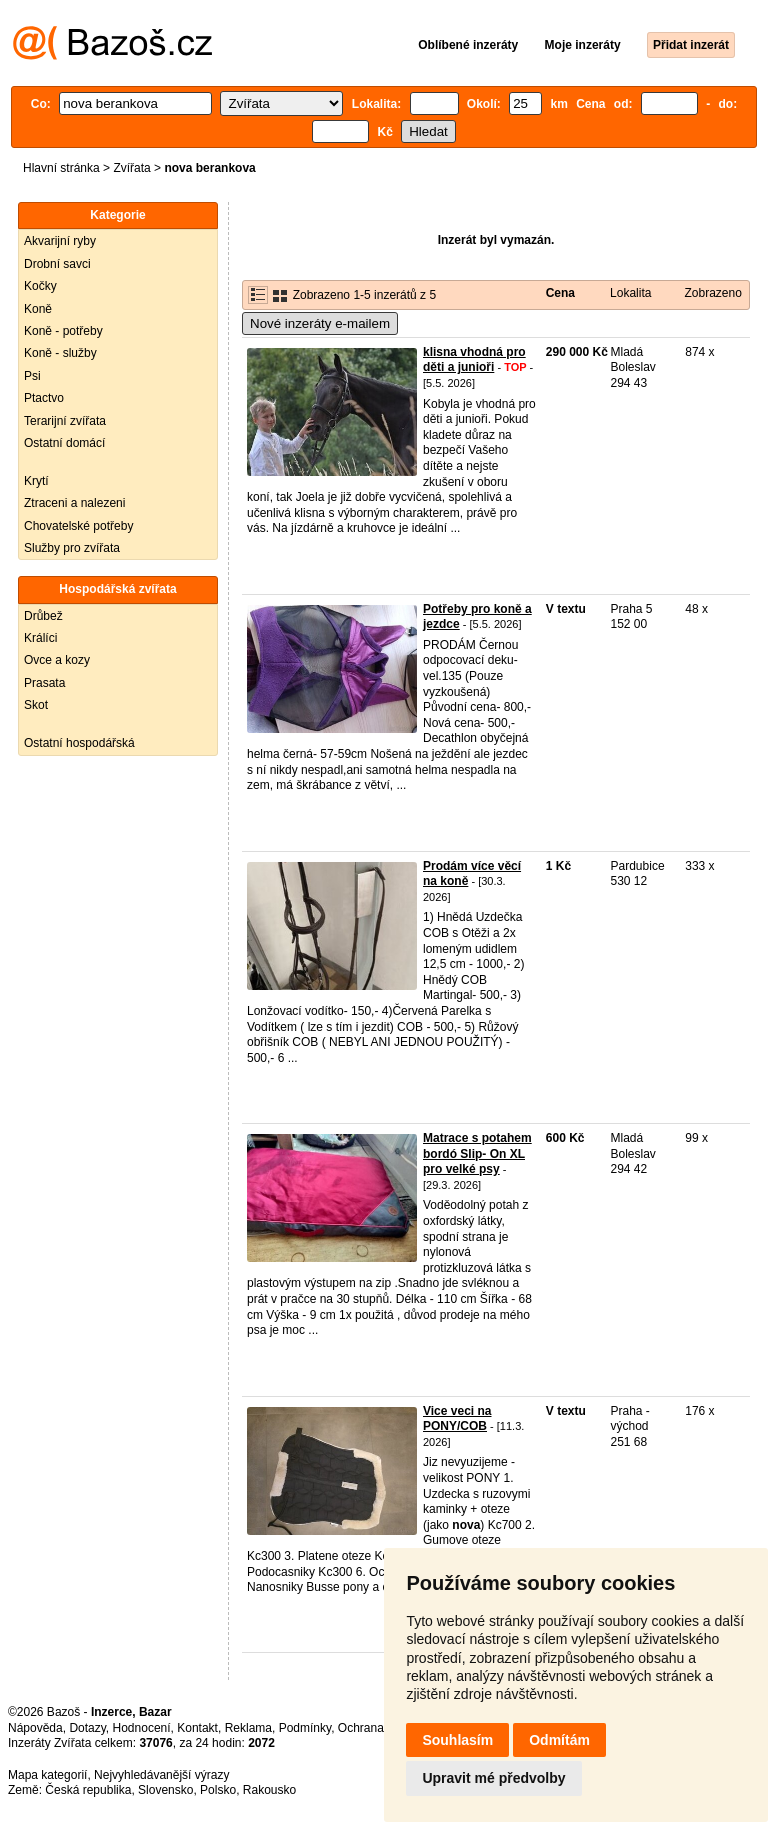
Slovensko (165, 1790)
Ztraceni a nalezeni (74, 503)
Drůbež (43, 616)
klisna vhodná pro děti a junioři (474, 360)
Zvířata (131, 168)
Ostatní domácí (64, 443)
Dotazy (87, 1728)
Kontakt (197, 1728)
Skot (36, 705)
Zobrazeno (712, 293)
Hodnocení (142, 1728)
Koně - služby (60, 353)
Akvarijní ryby (60, 241)
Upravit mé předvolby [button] (493, 1778)
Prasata (44, 683)
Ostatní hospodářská (79, 743)
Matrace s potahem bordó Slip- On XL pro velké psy (477, 1153)
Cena (560, 293)
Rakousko (269, 1790)
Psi (32, 376)
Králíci (40, 638)
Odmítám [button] (559, 1740)
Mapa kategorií (47, 1775)
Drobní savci (57, 264)
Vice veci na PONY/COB (457, 1419)
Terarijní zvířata (65, 421)
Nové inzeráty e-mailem (320, 323)
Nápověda (35, 1728)
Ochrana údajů (377, 1728)
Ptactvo (44, 398)
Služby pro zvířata (72, 548)
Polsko (218, 1790)
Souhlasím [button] (457, 1740)
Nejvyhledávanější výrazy (161, 1775)
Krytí (36, 481)
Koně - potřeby (63, 331)
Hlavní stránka (61, 168)
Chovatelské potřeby (78, 526)
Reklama (248, 1728)
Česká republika (88, 1790)
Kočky (40, 286)
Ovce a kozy (57, 660)
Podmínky (305, 1728)
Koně (38, 309)
